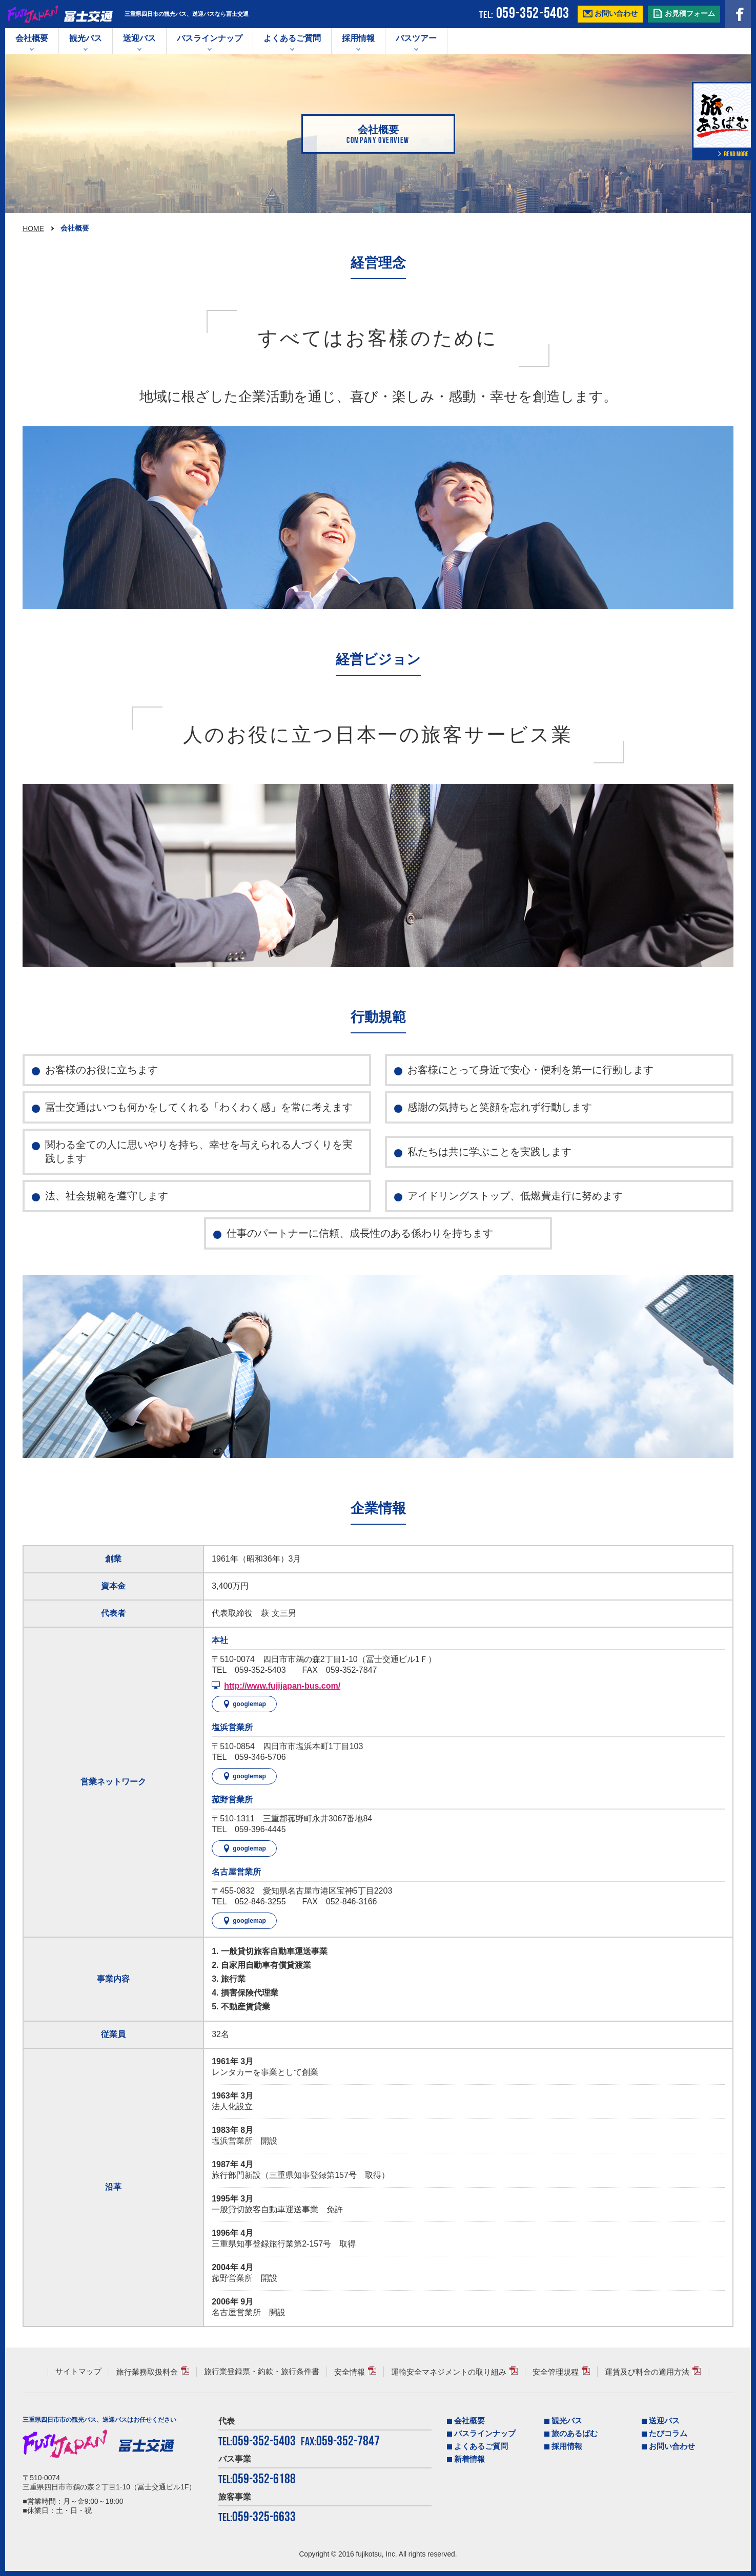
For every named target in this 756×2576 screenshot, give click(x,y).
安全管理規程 (556, 2372)
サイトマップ (78, 2371)
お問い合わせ (672, 2446)
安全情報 (349, 2372)
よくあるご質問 (292, 38)
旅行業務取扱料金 (147, 2372)
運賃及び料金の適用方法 (647, 2372)
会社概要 (31, 38)
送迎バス (139, 38)
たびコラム (668, 2433)
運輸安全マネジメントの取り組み (448, 2372)
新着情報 (469, 2459)
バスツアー (416, 38)
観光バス (85, 38)
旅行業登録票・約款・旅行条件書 (261, 2371)
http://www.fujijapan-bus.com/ (282, 1685)
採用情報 (358, 38)
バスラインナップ (485, 2433)
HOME (33, 228)
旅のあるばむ (574, 2433)
